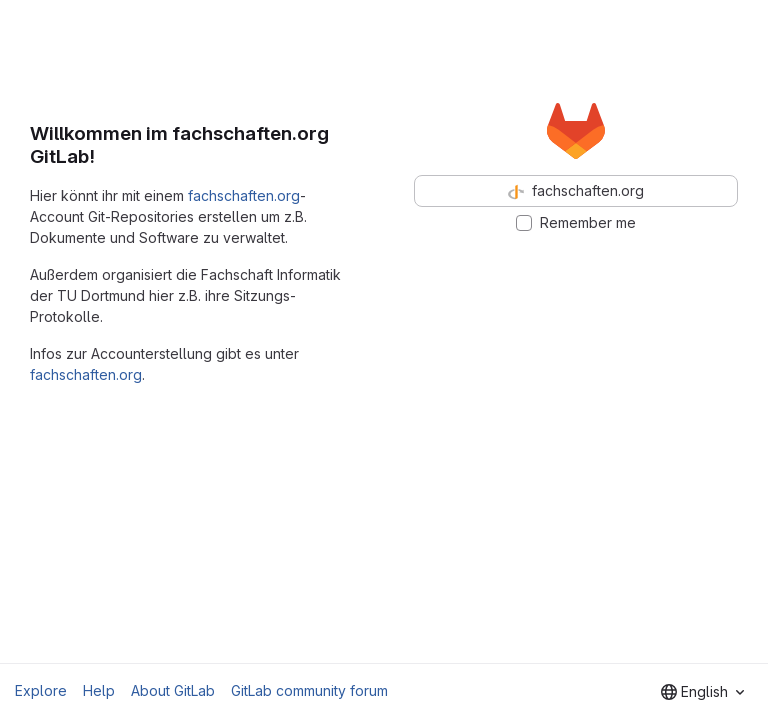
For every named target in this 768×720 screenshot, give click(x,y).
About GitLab (173, 690)
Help (99, 690)
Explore (41, 690)
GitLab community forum (309, 690)
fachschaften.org (244, 195)
